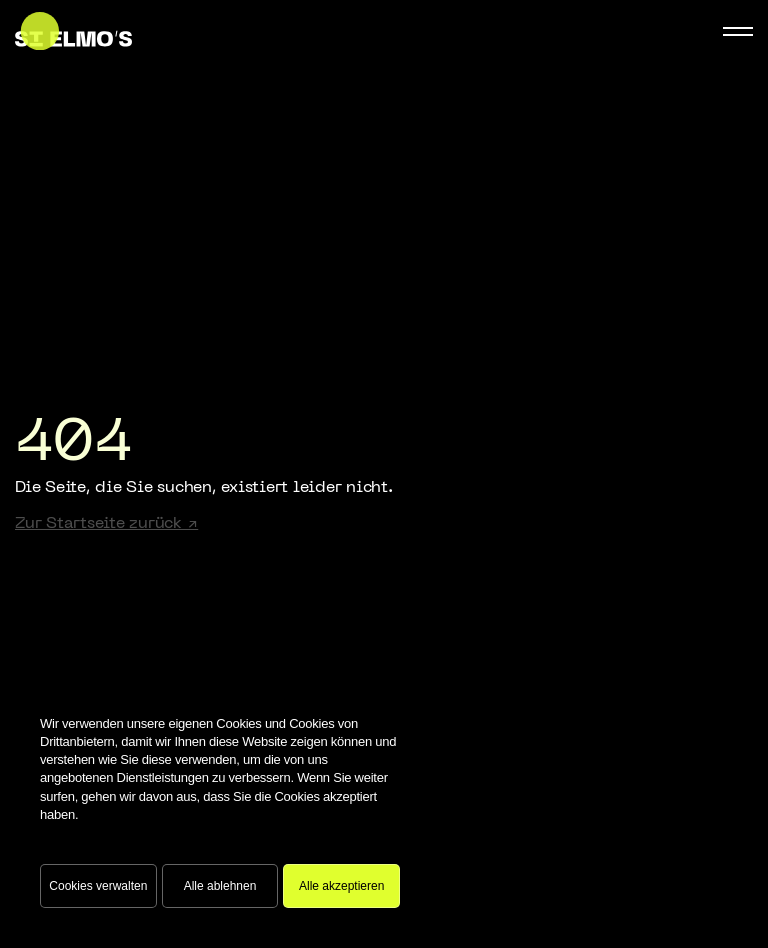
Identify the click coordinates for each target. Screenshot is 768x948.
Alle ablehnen (220, 886)
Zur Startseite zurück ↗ (106, 524)
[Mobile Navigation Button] (738, 31)
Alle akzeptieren (341, 886)
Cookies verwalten (98, 886)
